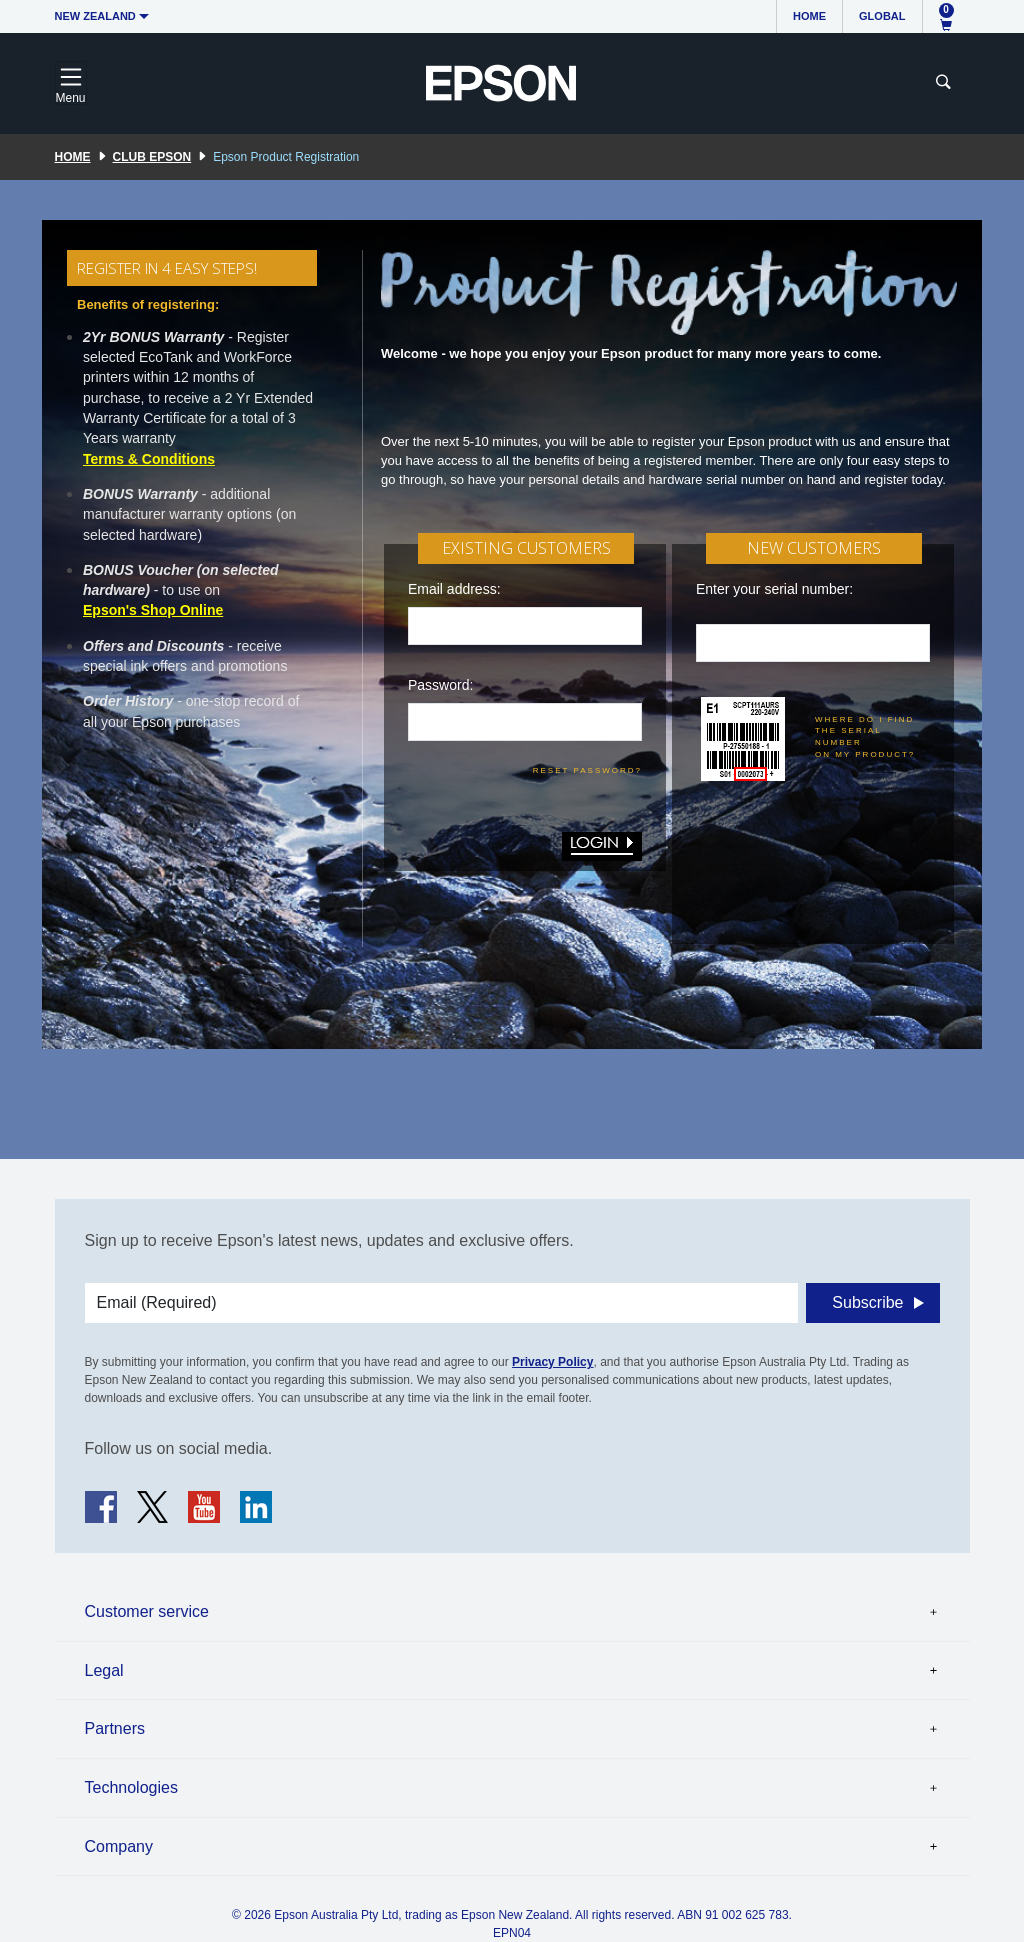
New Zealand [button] (95, 16)
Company (119, 1846)
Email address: (454, 589)
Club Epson (152, 157)
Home (809, 16)
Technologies (131, 1787)
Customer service (147, 1611)
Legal (104, 1670)
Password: (440, 685)
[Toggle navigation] (71, 83)
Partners (115, 1728)
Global (882, 16)
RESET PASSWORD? (587, 770)
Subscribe (867, 1302)
